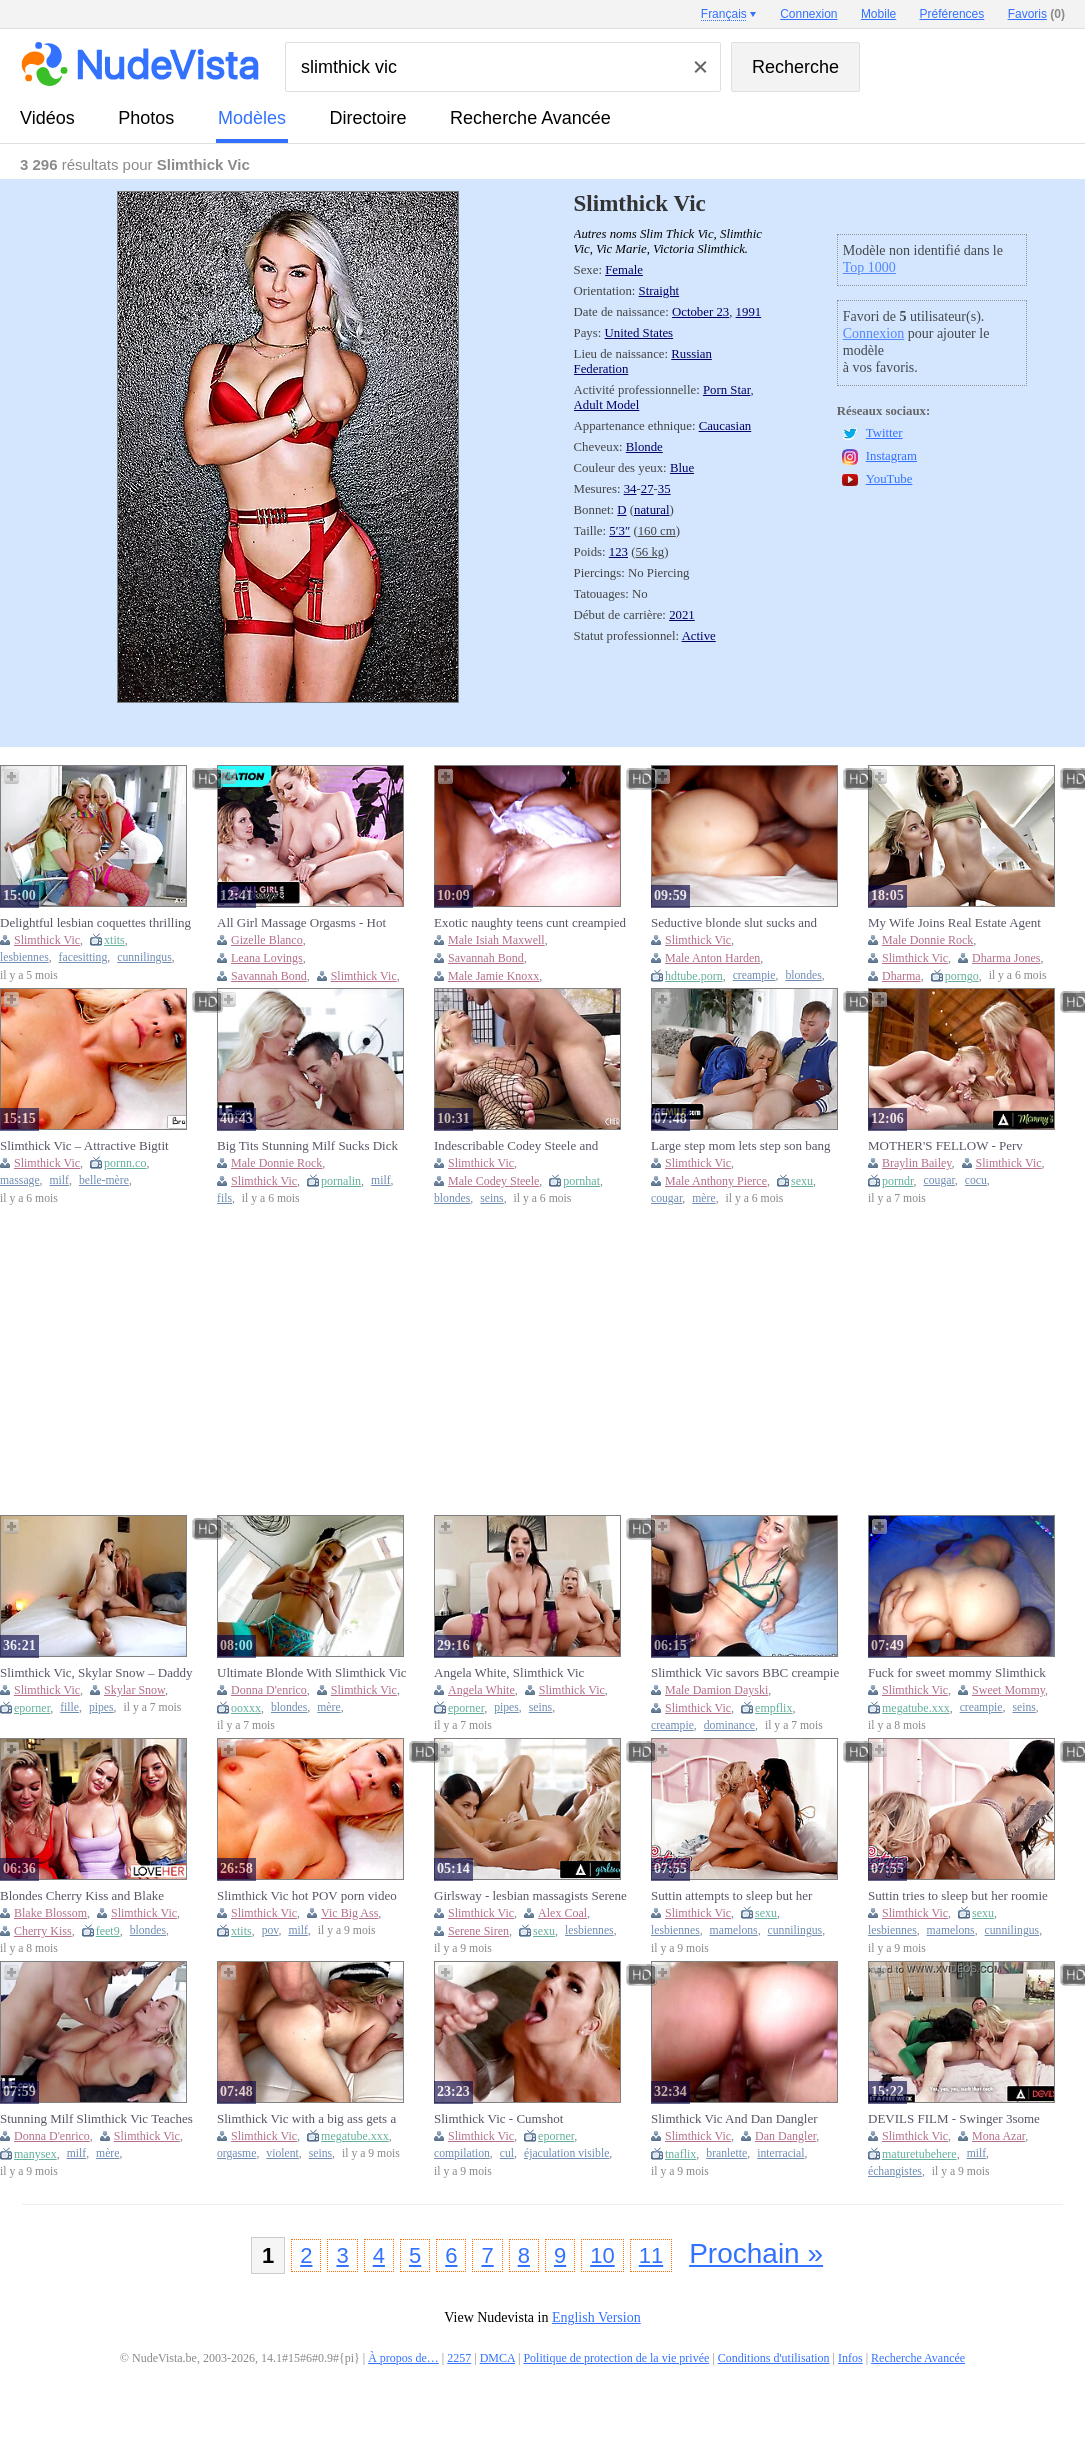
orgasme (236, 2153)
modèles (252, 118)
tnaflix (680, 2154)
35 (664, 489)
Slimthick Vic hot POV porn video (307, 1895)
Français (724, 14)
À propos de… (403, 2358)
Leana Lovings (267, 958)
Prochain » (756, 2253)
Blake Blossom (50, 1913)
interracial (780, 2153)
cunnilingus (144, 957)
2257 (459, 2358)
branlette (726, 2153)
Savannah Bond (269, 976)
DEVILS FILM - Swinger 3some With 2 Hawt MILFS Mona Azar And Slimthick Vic (965, 2119)
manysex (35, 2154)
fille (69, 1707)
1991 (749, 312)
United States (639, 333)
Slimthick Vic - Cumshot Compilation (498, 2119)
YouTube (889, 479)
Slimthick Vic (47, 940)
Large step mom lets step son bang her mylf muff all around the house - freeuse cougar (745, 1146)
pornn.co (125, 1163)
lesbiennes (24, 957)
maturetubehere (919, 2154)
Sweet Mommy (1008, 1690)
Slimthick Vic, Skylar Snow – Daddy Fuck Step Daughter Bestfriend (96, 1673)
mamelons (734, 1930)
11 (651, 2255)
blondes (803, 975)
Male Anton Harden (712, 958)
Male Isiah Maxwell (496, 940)
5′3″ (619, 531)
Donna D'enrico (269, 1690)
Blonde (644, 447)
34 (630, 489)
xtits (114, 940)
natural (652, 510)
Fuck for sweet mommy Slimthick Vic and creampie (957, 1673)
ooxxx (246, 1708)
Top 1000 (869, 267)
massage (20, 1180)
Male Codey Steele (493, 1181)
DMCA (497, 2358)
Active (699, 636)
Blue (682, 468)
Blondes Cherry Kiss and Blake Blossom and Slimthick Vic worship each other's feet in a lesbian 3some (93, 1896)
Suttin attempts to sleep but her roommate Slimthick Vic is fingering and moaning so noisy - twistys (746, 1896)
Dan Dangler (785, 2136)
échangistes (895, 2171)
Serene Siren (478, 1931)
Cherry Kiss (43, 1931)
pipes (101, 1707)
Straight (659, 291)
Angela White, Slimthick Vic (509, 1672)
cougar (666, 1198)
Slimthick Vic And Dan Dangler (734, 2118)
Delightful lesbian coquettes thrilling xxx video (95, 923)
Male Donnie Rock (927, 940)
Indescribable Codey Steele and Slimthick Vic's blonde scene (516, 1146)
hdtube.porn (694, 976)
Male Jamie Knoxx (493, 976)
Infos (850, 2358)
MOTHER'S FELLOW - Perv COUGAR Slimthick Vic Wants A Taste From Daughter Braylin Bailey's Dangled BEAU (956, 1146)
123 (618, 552)
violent (282, 2153)
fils (224, 1198)
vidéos (47, 118)
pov (270, 1930)
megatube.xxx (916, 1708)
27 (647, 489)
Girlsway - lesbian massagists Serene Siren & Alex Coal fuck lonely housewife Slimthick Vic (530, 1896)
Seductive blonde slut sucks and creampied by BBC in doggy (734, 923)
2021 (682, 615)
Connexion (873, 333)
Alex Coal (562, 1913)
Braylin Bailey (917, 1163)
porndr (898, 1181)
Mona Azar (998, 2136)
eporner (32, 1708)
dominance (729, 1725)
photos (146, 118)
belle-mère (104, 1180)
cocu (976, 1180)
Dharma (901, 976)
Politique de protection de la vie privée (616, 2358)
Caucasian (725, 426)
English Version (596, 2317)
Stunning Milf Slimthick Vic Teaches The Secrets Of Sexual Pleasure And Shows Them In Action (96, 2119)
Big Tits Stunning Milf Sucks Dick (307, 1145)
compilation (462, 2153)
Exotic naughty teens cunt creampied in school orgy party (530, 923)
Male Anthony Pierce (716, 1181)
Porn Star (726, 390)
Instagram (891, 456)
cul (507, 2153)
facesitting (83, 957)
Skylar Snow (134, 1690)
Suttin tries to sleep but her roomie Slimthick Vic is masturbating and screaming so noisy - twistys (958, 1896)
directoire (368, 118)
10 (602, 2255)
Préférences (952, 14)
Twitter (884, 433)
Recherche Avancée (530, 118)
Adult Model (607, 405)
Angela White (481, 1690)
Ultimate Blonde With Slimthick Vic (312, 1672)
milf (59, 1180)
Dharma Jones (1006, 958)
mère (703, 1198)
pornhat (581, 1181)
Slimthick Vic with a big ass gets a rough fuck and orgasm (306, 2119)
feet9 (108, 1931)
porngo (962, 976)
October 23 (700, 312)
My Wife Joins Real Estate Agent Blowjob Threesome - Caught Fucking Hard (954, 923)
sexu (802, 1181)
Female (624, 270)
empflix (773, 1708)
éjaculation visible (566, 2153)
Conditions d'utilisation (774, 2358)
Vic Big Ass (349, 1913)
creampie (754, 975)
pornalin (341, 1181)
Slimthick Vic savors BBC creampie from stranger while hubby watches (745, 1673)
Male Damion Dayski (716, 1690)
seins (491, 1198)
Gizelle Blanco (267, 940)
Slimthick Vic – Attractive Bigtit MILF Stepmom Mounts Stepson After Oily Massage (86, 1146)
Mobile (878, 14)
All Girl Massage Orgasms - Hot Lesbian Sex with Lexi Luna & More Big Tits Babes (313, 923)
